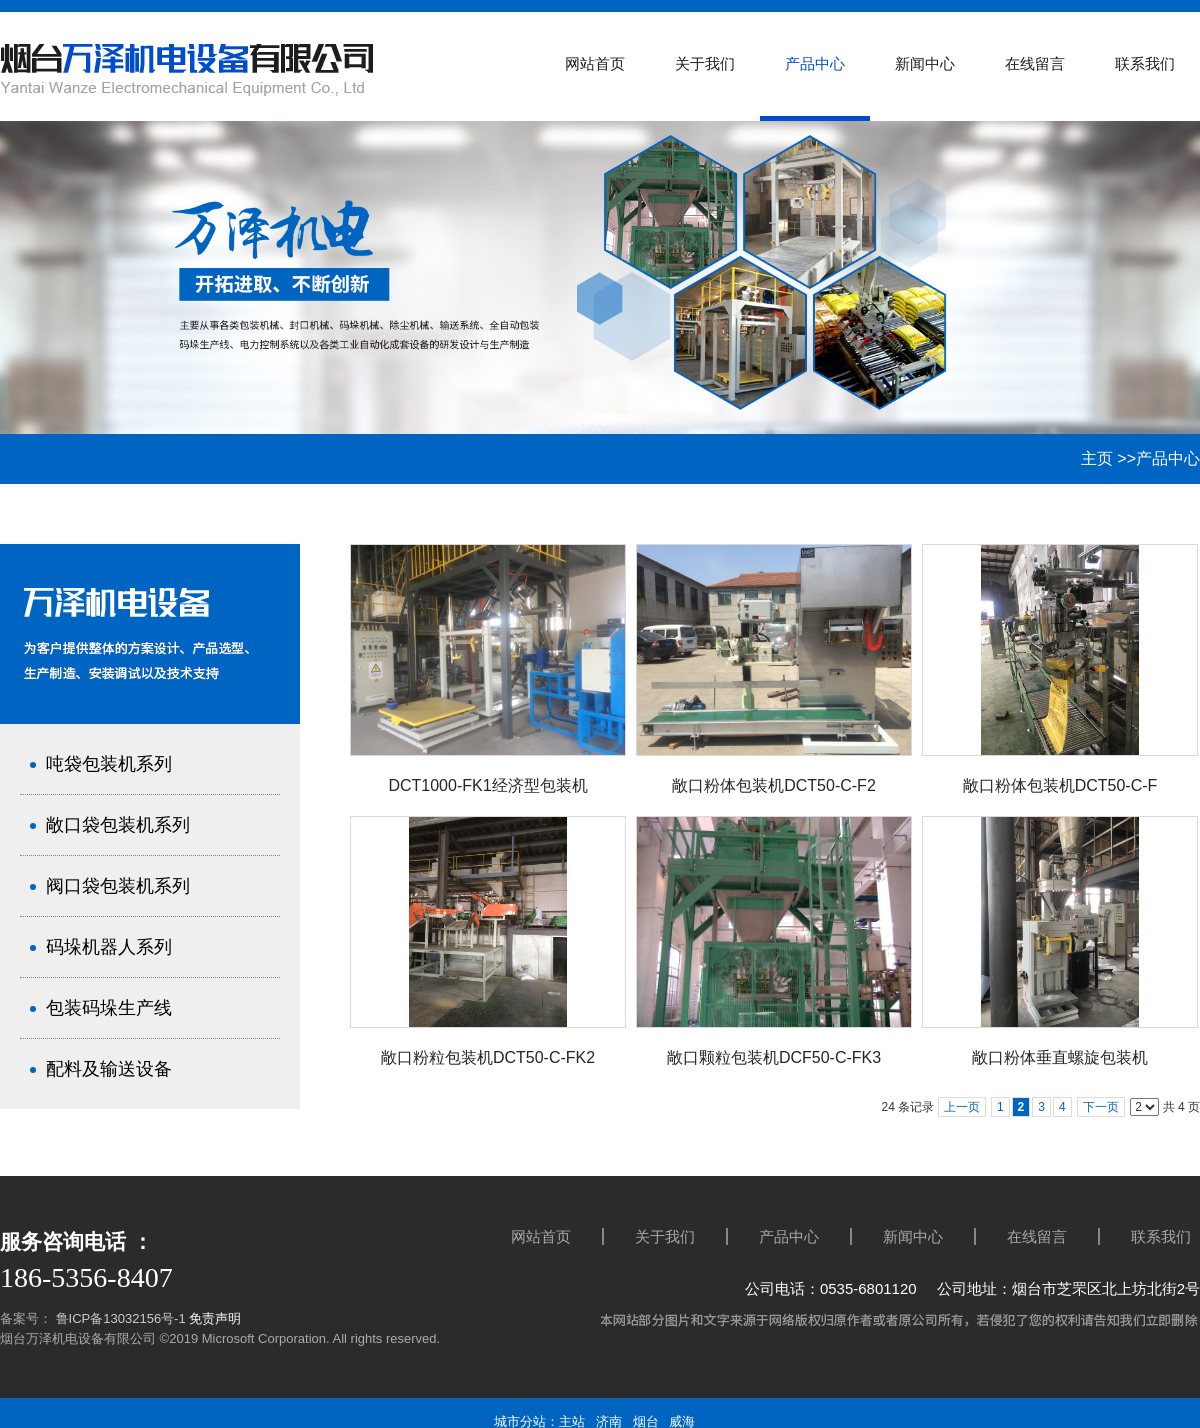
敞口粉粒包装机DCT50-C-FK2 (488, 1057)
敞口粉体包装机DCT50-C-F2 (774, 785)
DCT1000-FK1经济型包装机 (487, 785)
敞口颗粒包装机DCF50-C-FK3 (774, 1057)
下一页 (1101, 1107)
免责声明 (215, 1318)
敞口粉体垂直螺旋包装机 (1060, 1057)
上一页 (962, 1107)
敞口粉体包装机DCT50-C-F (1060, 785)
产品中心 (1168, 458)
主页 (1097, 458)
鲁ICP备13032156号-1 (119, 1318)
